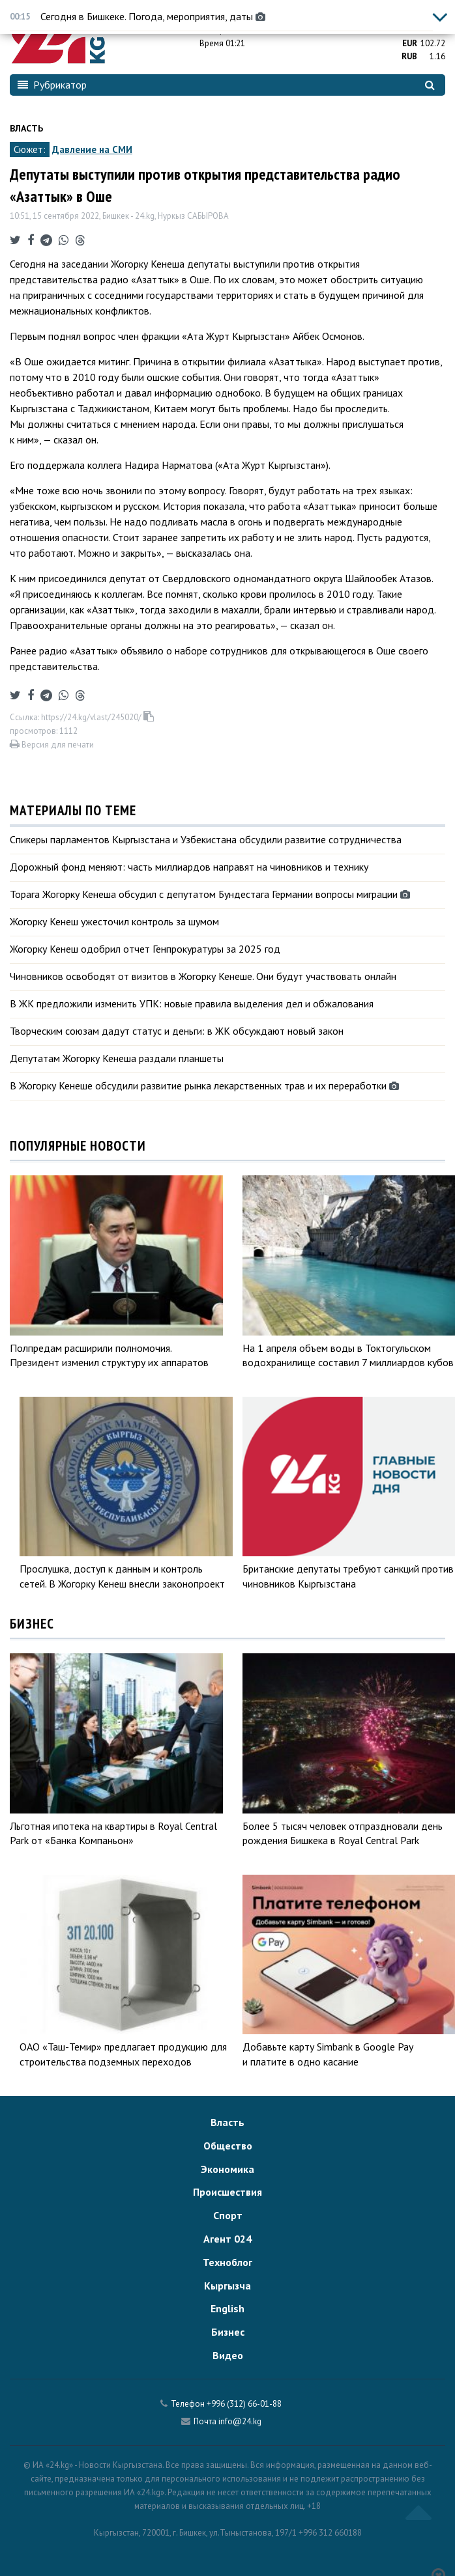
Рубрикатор (52, 84)
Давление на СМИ (92, 149)
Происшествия (227, 2191)
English (227, 2308)
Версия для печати (52, 744)
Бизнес (227, 2331)
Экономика (227, 2169)
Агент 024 (227, 2238)
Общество (227, 2145)
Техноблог (227, 2262)
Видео (228, 2355)
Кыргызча (227, 2285)
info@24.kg (239, 2421)
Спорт (227, 2215)
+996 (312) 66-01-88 (244, 2403)
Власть (26, 128)
